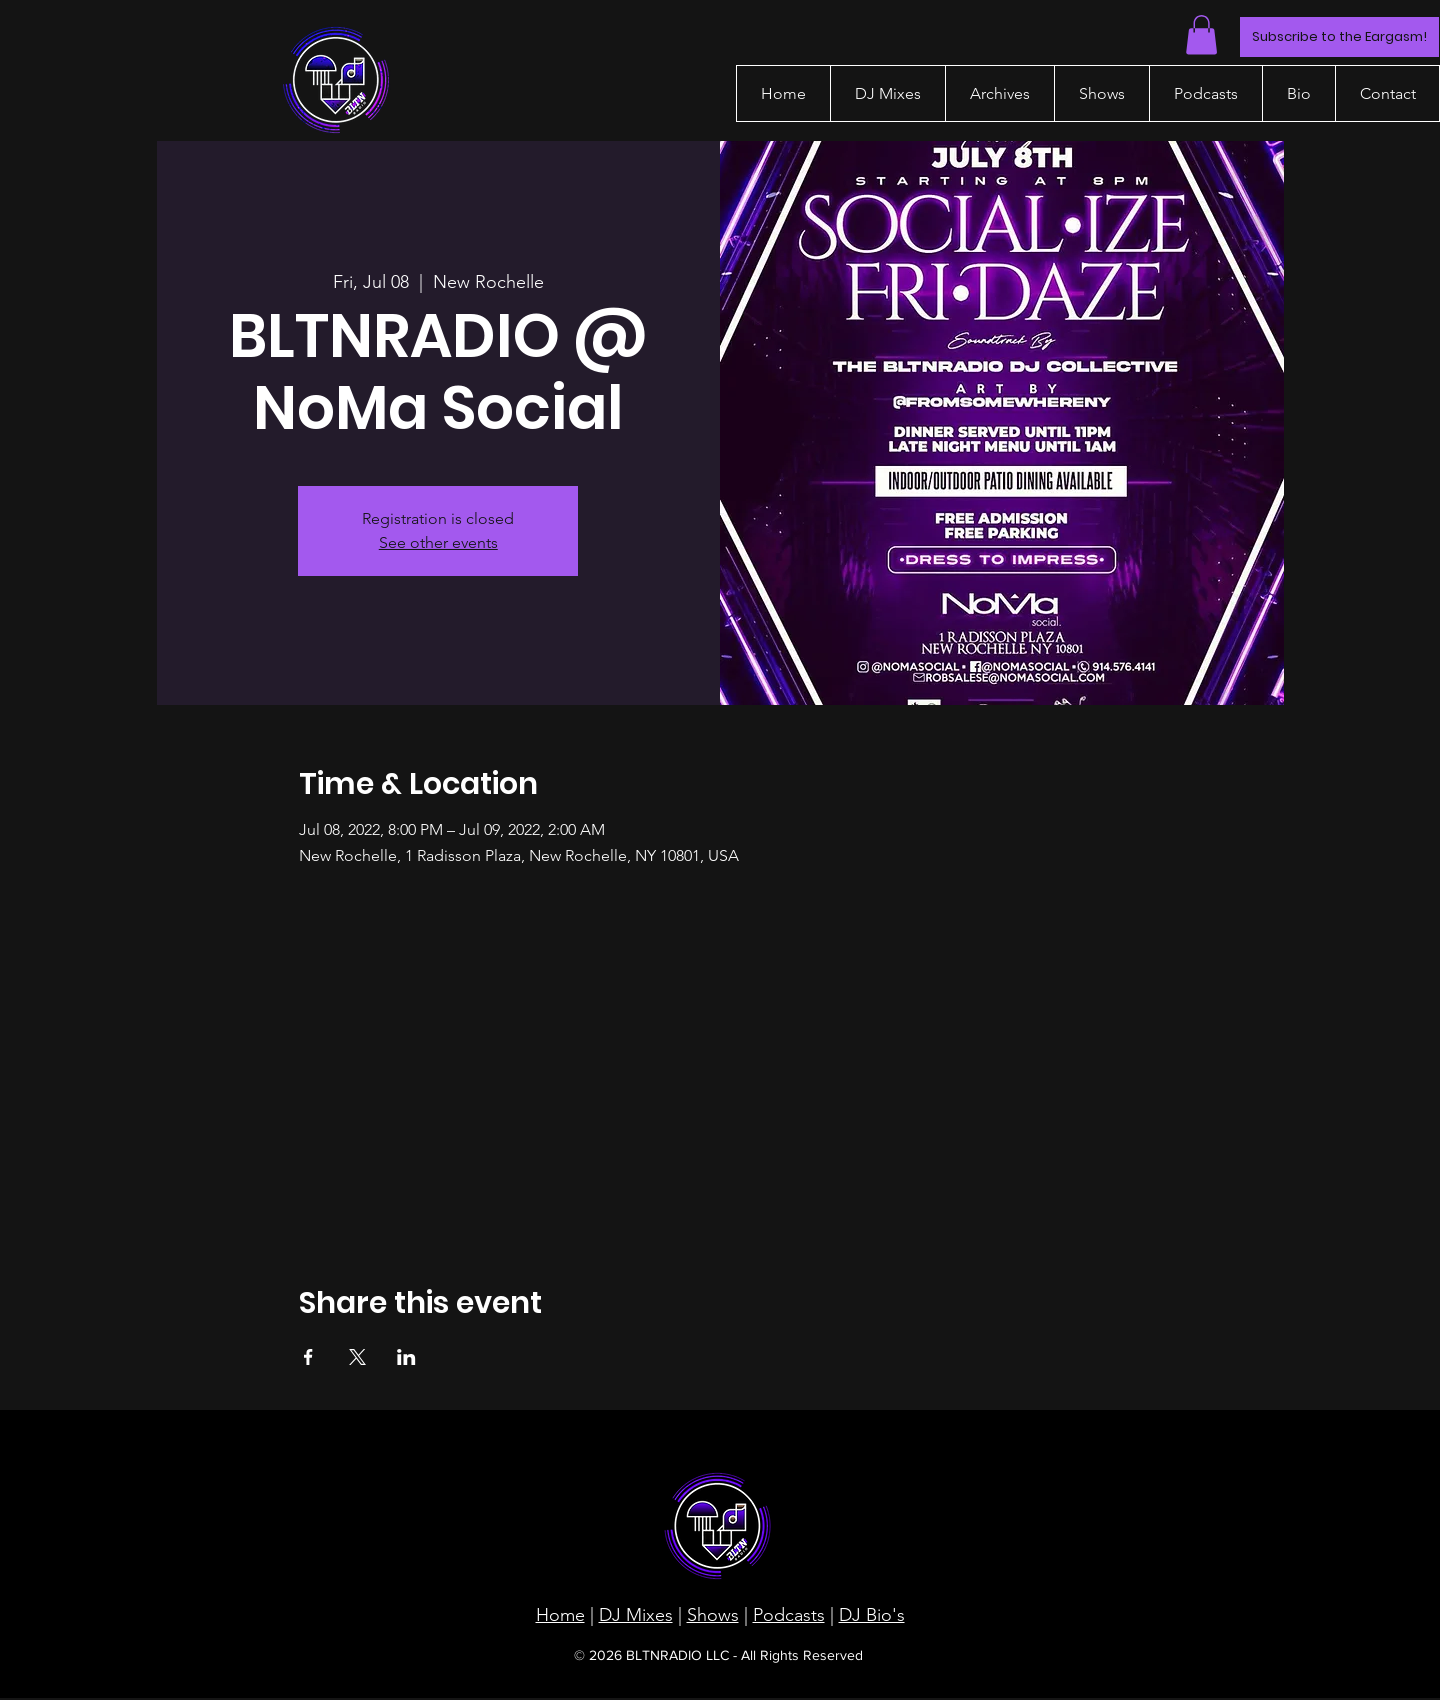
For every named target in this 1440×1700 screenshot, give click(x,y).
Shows (713, 1615)
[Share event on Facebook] (308, 1357)
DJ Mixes (636, 1615)
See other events (438, 542)
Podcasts (789, 1615)
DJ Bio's (872, 1615)
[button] (1201, 34)
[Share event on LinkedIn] (406, 1357)
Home (560, 1615)
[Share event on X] (357, 1357)
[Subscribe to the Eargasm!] (1339, 37)
